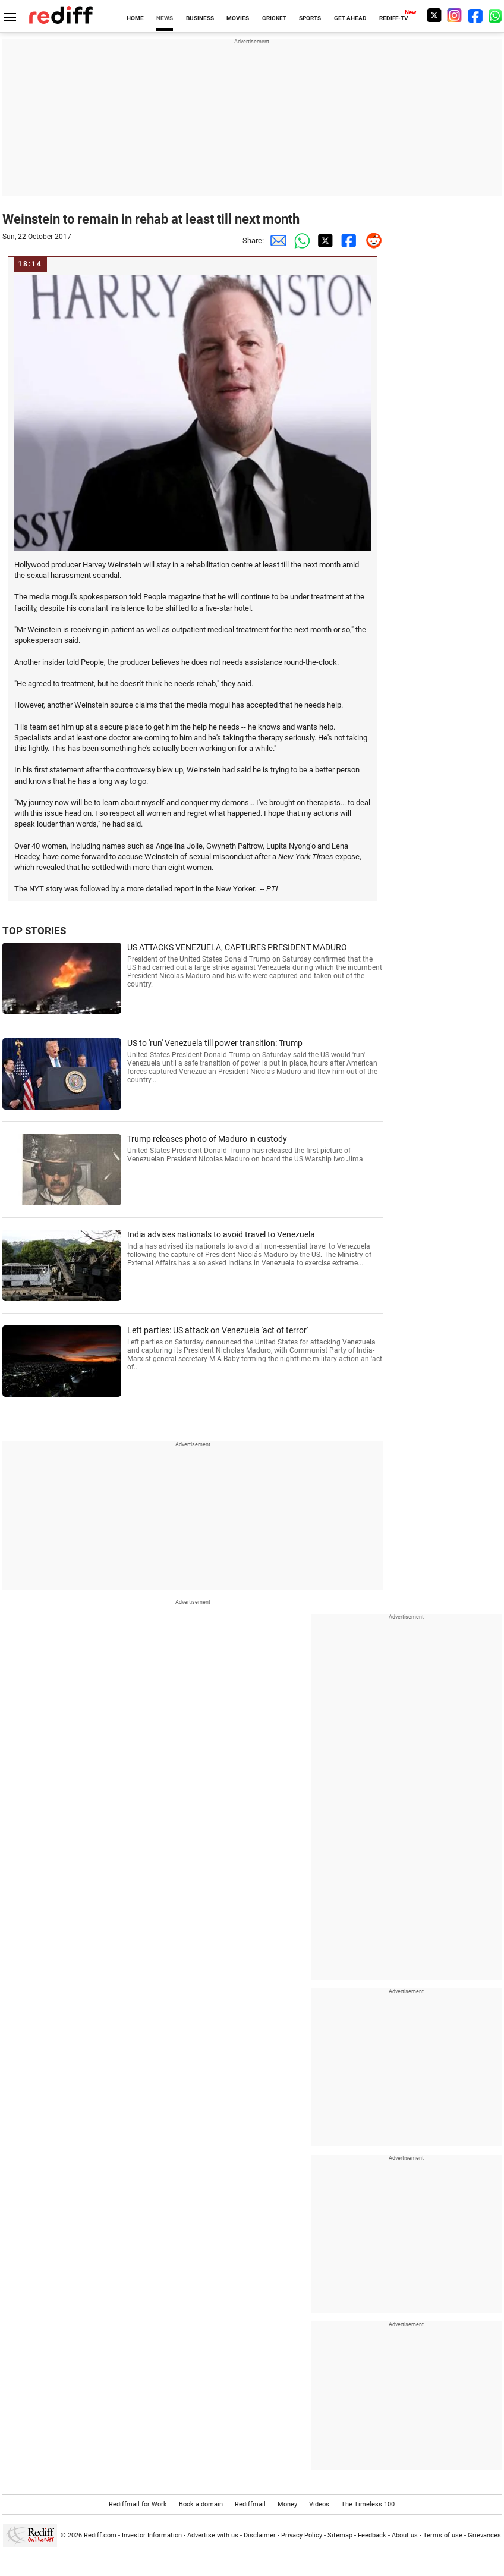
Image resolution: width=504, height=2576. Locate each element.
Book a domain (201, 2504)
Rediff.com (100, 2535)
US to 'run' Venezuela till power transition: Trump (255, 1061)
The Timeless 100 (368, 2504)
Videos (319, 2504)
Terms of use (442, 2535)
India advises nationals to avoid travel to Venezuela (255, 1248)
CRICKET (274, 18)
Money (287, 2504)
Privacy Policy (301, 2535)
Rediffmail (250, 2504)
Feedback (372, 2535)
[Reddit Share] (371, 240)
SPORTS (310, 18)
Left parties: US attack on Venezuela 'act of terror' (255, 1348)
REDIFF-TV (393, 18)
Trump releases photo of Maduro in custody (255, 1148)
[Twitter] (434, 15)
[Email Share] (276, 240)
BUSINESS (200, 18)
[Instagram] (454, 15)
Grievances (484, 2535)
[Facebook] (475, 15)
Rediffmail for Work (138, 2504)
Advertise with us (212, 2535)
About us (405, 2535)
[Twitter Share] (323, 240)
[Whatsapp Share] (299, 240)
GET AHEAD (350, 18)
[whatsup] (496, 15)
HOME (135, 18)
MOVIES (237, 18)
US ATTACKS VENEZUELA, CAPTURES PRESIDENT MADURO (255, 965)
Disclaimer (260, 2535)
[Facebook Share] (347, 240)
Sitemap (339, 2535)
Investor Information (152, 2535)
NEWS (164, 18)
